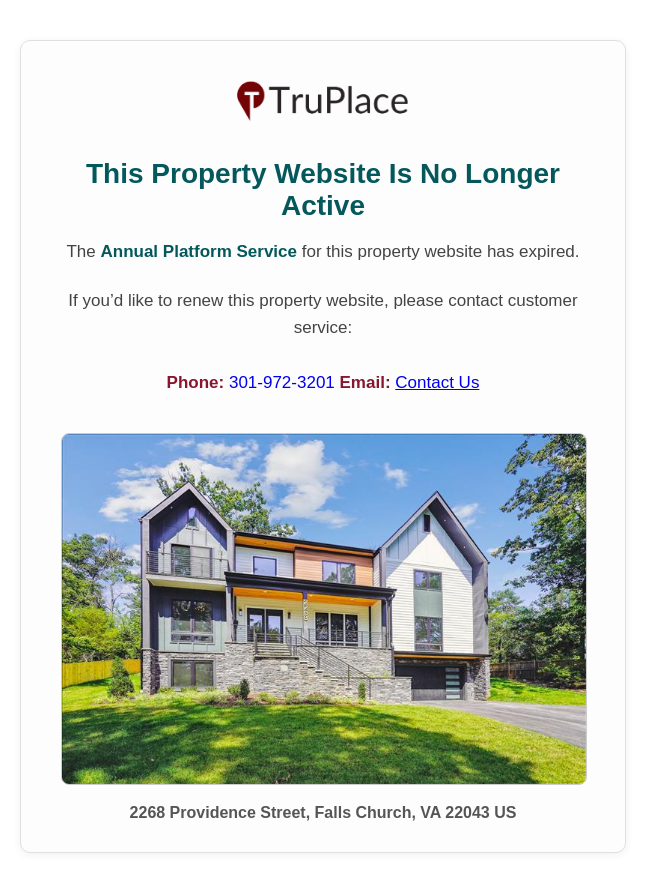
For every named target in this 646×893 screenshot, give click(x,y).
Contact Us (437, 382)
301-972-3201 (284, 382)
